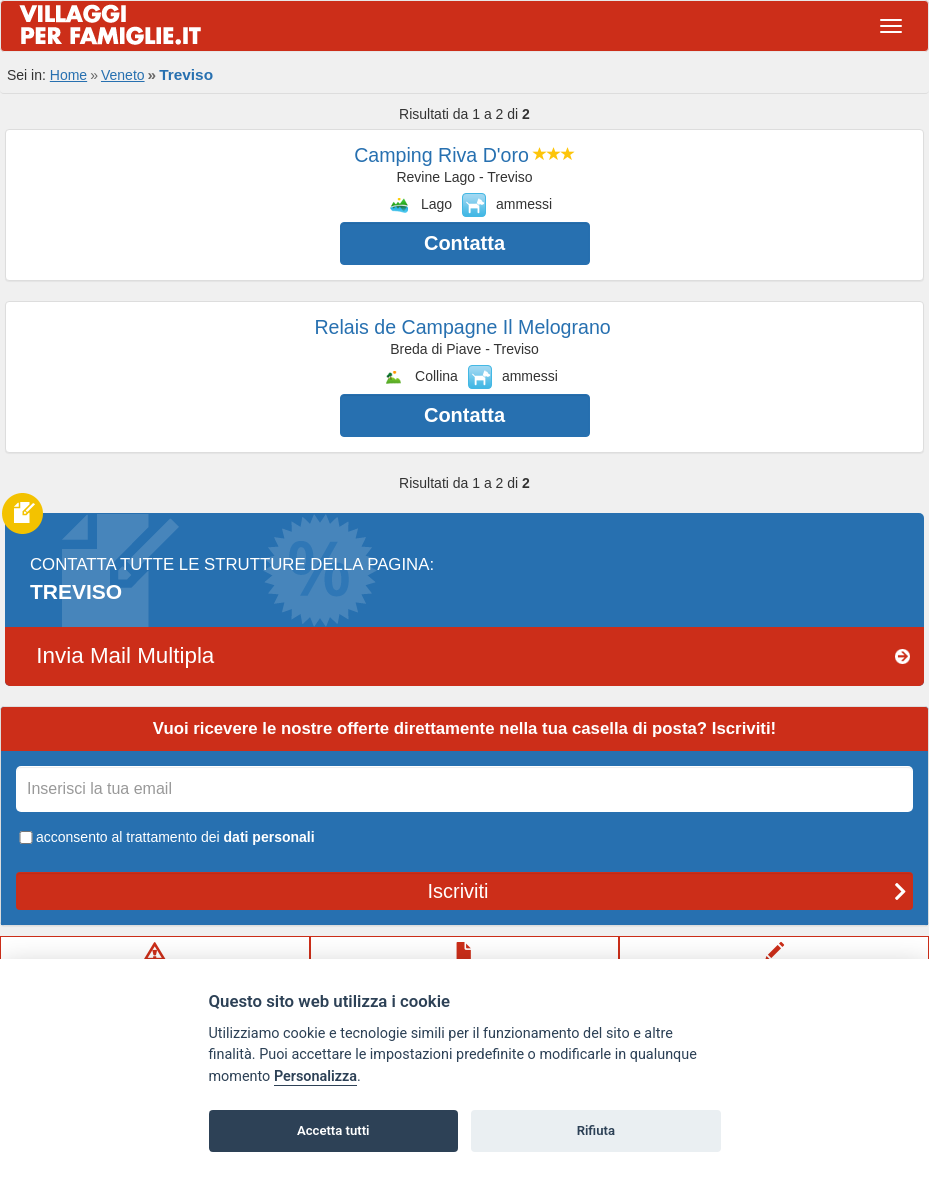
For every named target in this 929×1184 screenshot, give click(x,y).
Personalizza (315, 1076)
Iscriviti (667, 891)
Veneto (123, 75)
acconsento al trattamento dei (165, 837)
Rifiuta (596, 1130)
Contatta (464, 243)
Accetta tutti (333, 1130)
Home (68, 75)
